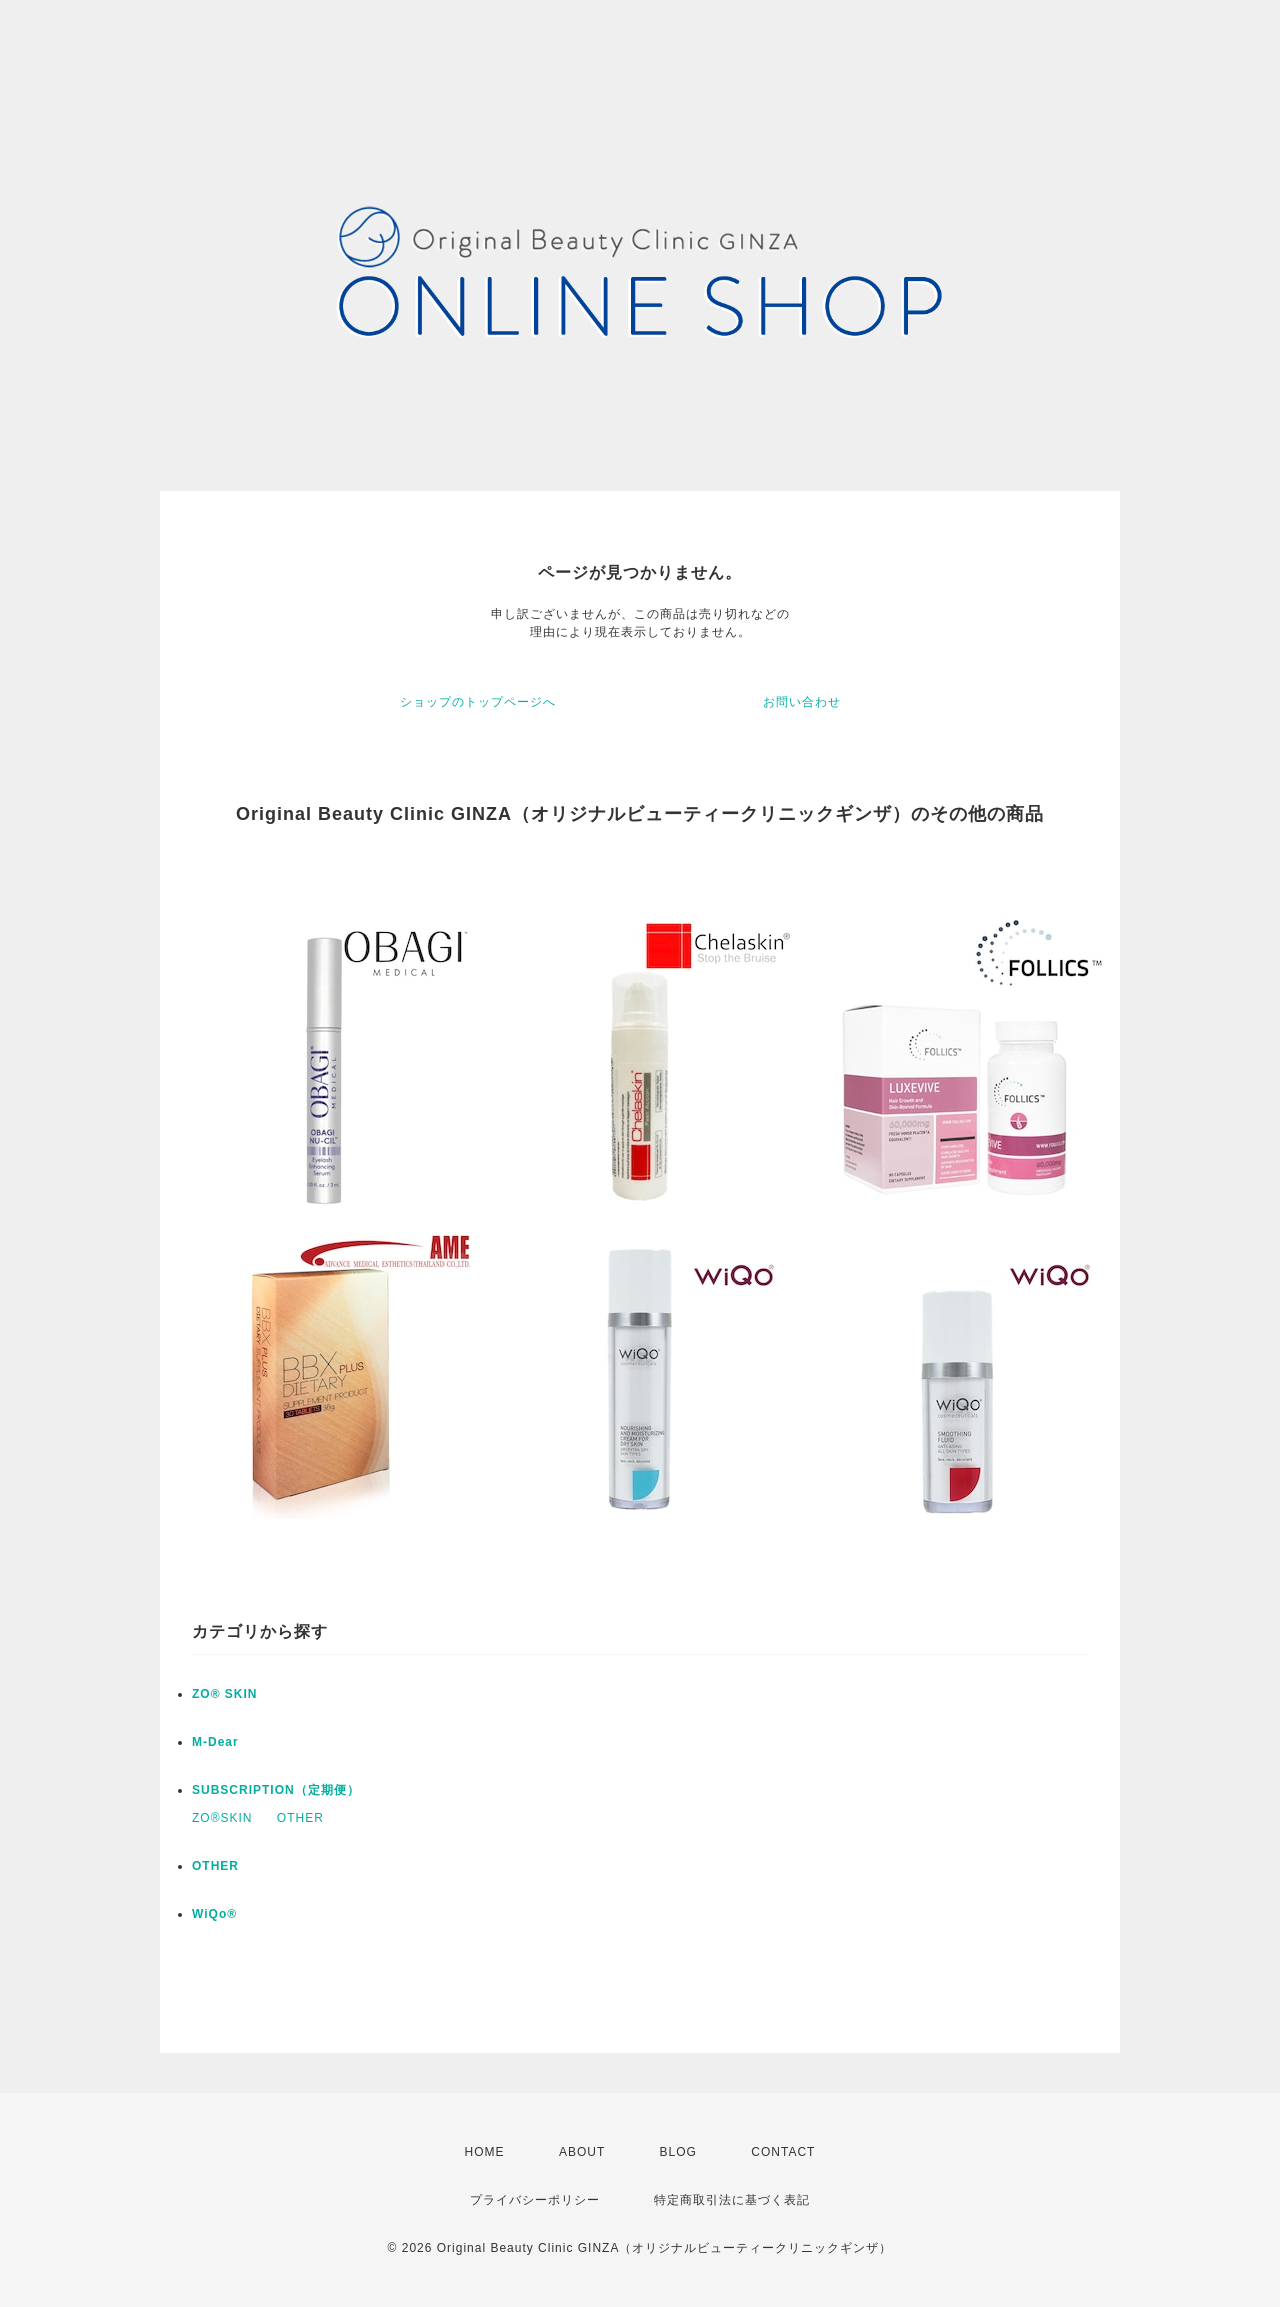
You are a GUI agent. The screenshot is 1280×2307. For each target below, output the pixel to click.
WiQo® (214, 1914)
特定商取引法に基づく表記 (732, 2200)
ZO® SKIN (225, 1694)
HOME (485, 2152)
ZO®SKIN (222, 1818)
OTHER (300, 1818)
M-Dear (215, 1742)
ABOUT (582, 2152)
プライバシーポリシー (535, 2200)
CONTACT (783, 2152)
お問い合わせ (802, 702)
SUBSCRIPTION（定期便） (276, 1790)
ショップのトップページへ (478, 702)
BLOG (678, 2152)
